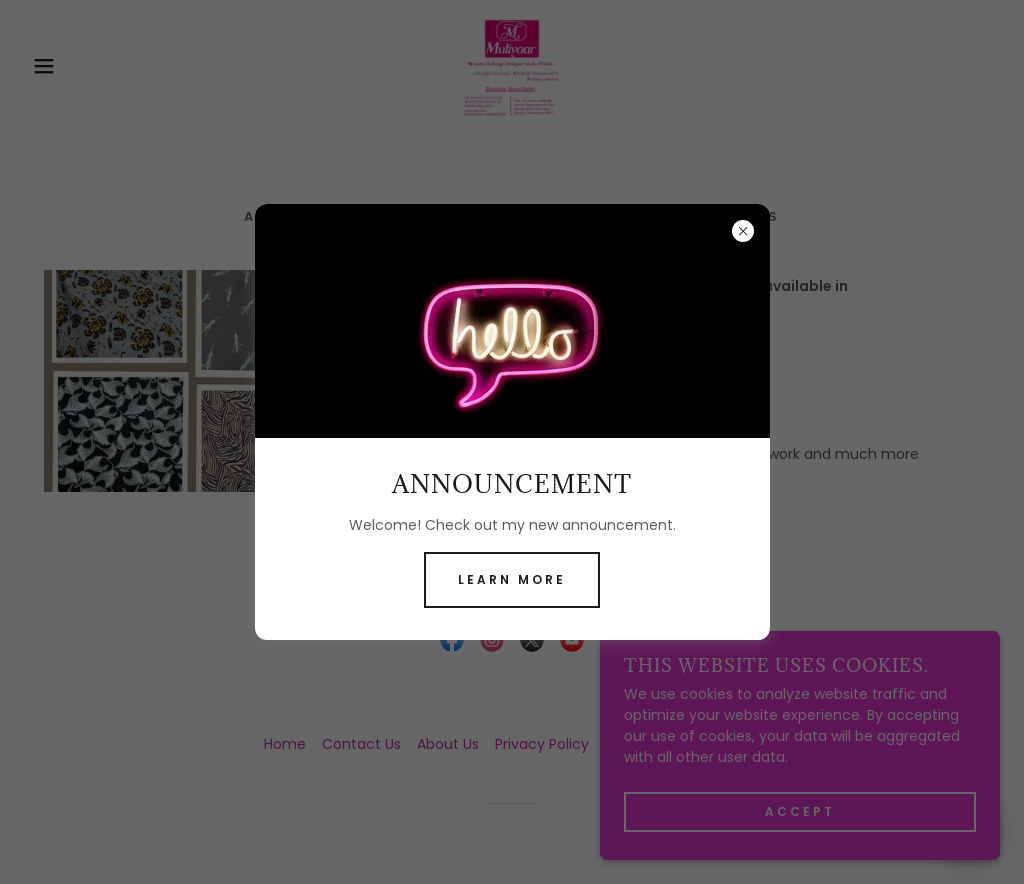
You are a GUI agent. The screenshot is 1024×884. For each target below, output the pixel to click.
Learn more (512, 579)
